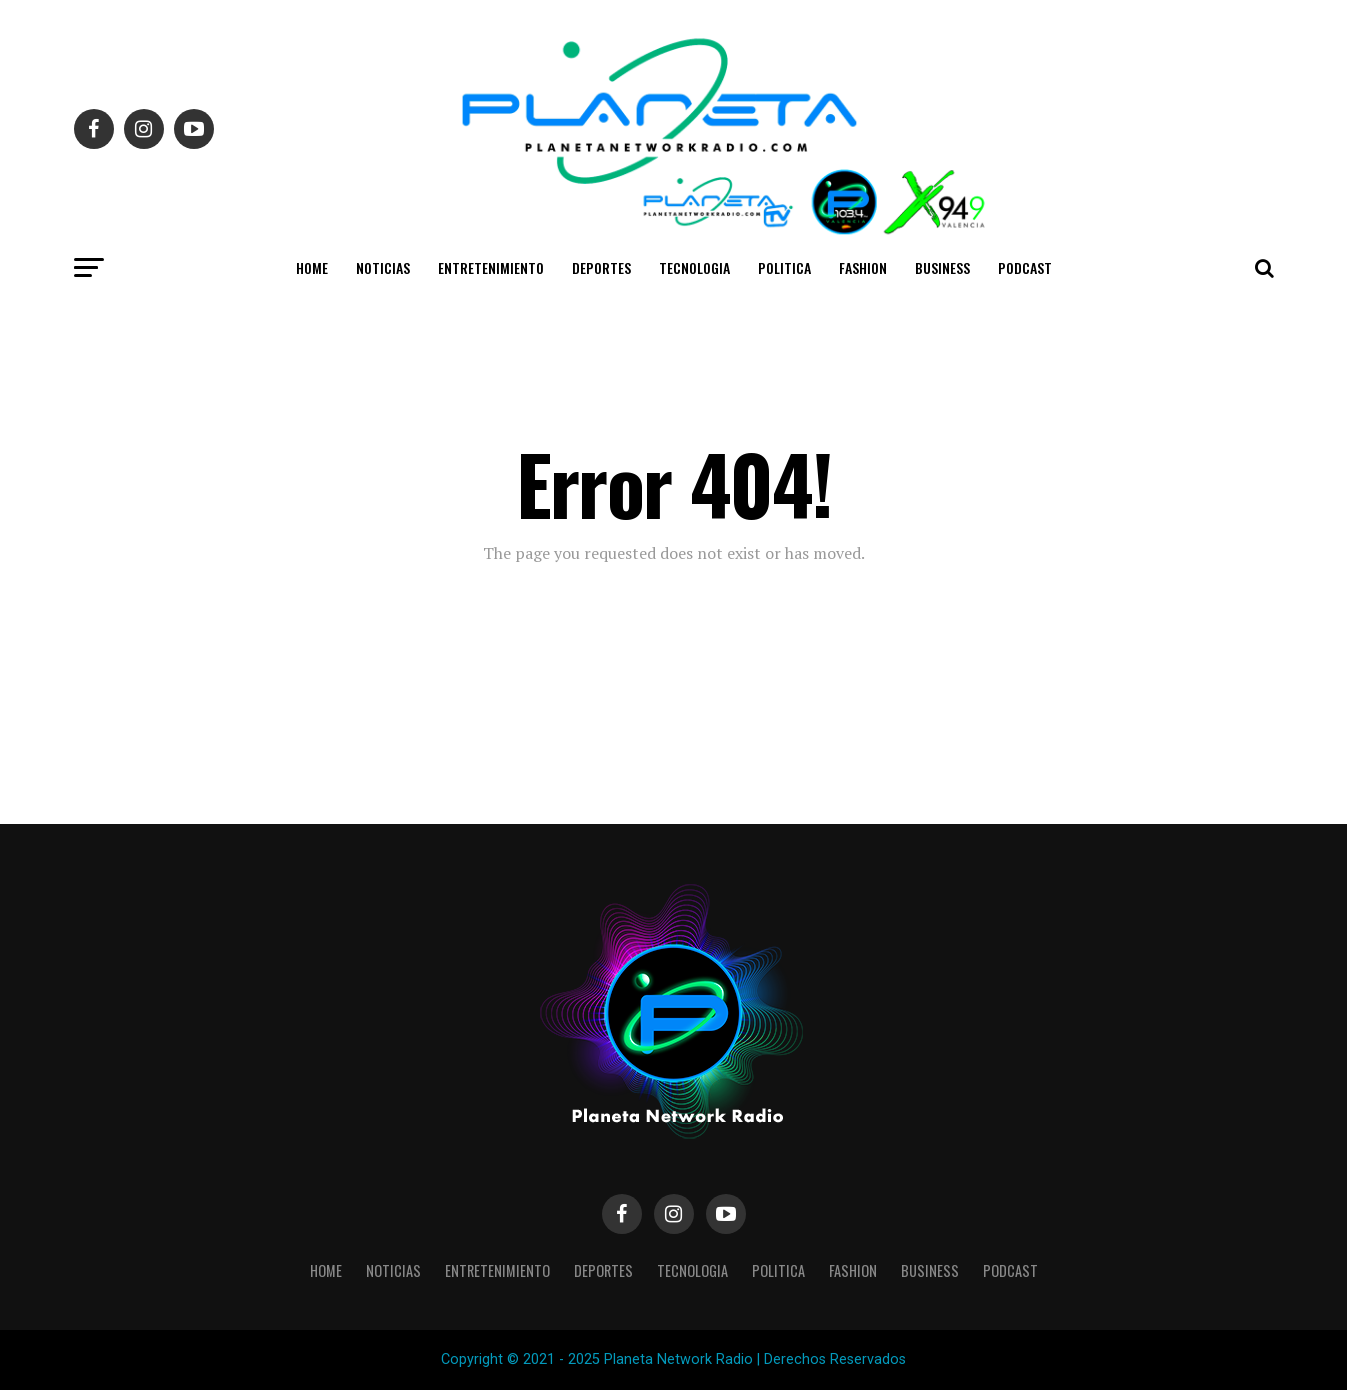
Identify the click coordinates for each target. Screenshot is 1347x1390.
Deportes (601, 267)
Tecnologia (694, 267)
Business (942, 267)
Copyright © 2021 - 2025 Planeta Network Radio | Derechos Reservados (673, 1359)
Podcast (1025, 267)
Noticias (383, 267)
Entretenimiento (491, 267)
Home (312, 267)
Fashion (863, 267)
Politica (784, 267)
